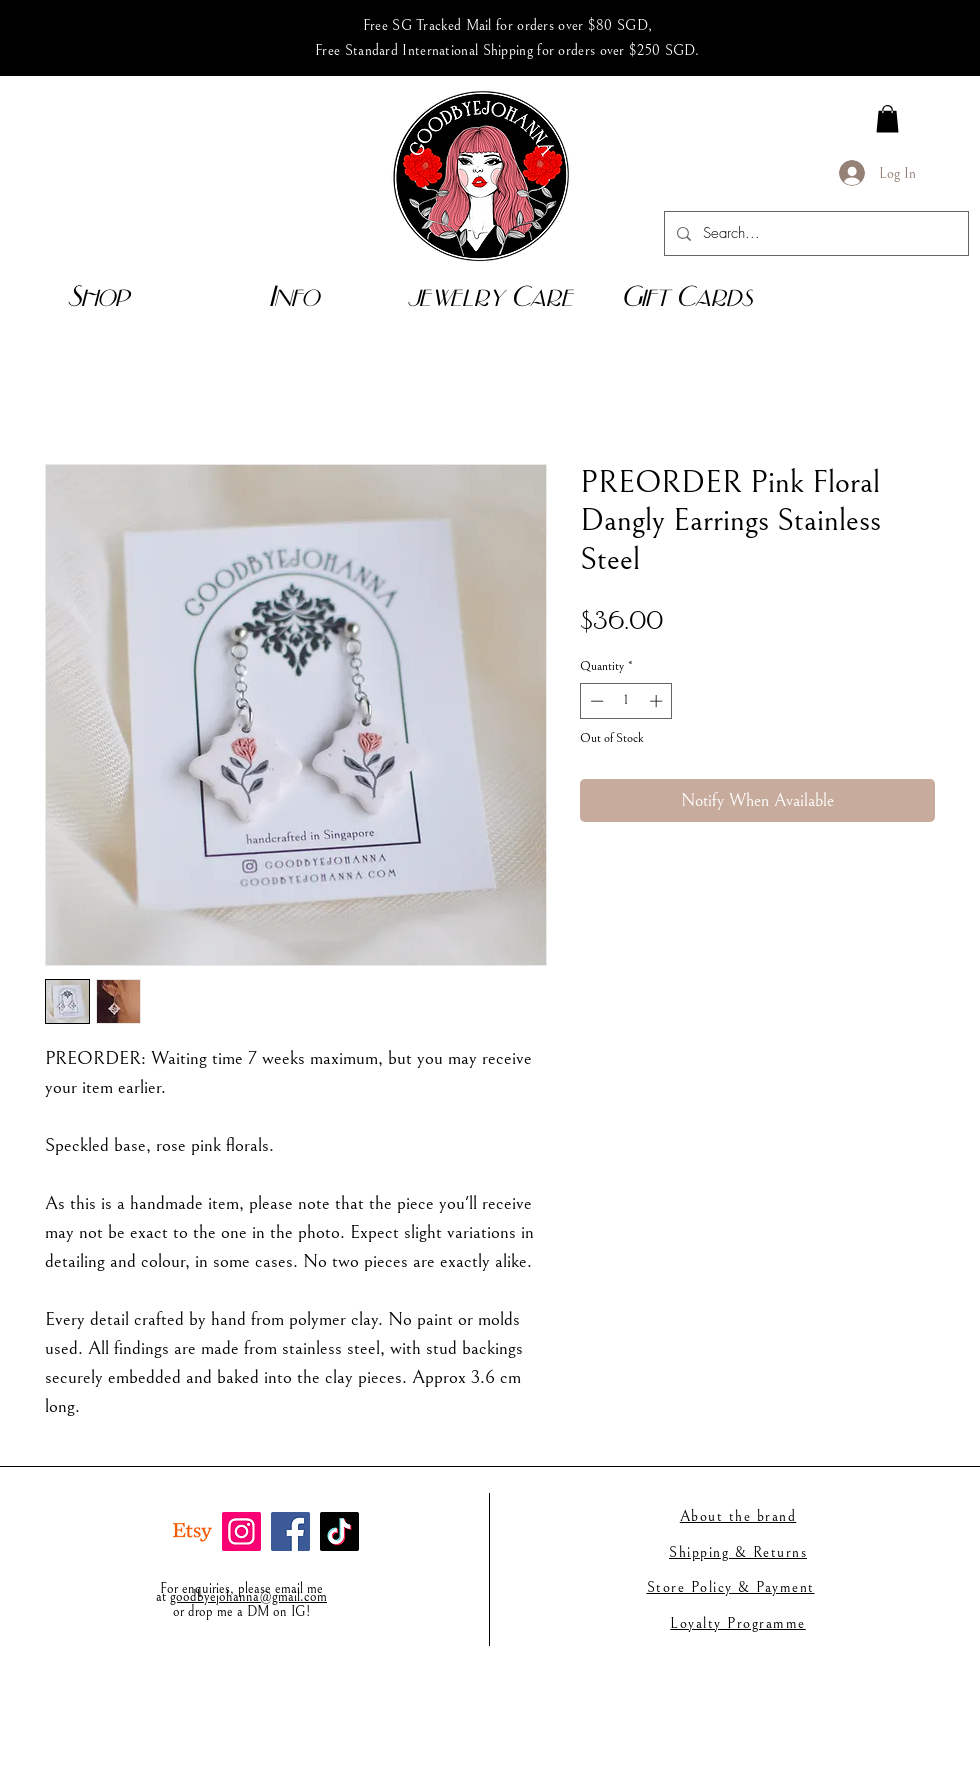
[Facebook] (290, 1531)
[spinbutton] (626, 701)
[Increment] (658, 701)
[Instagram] (241, 1531)
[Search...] (814, 233)
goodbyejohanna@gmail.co (243, 1597)
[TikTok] (339, 1531)
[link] (887, 118)
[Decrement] (595, 701)
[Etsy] (192, 1531)
